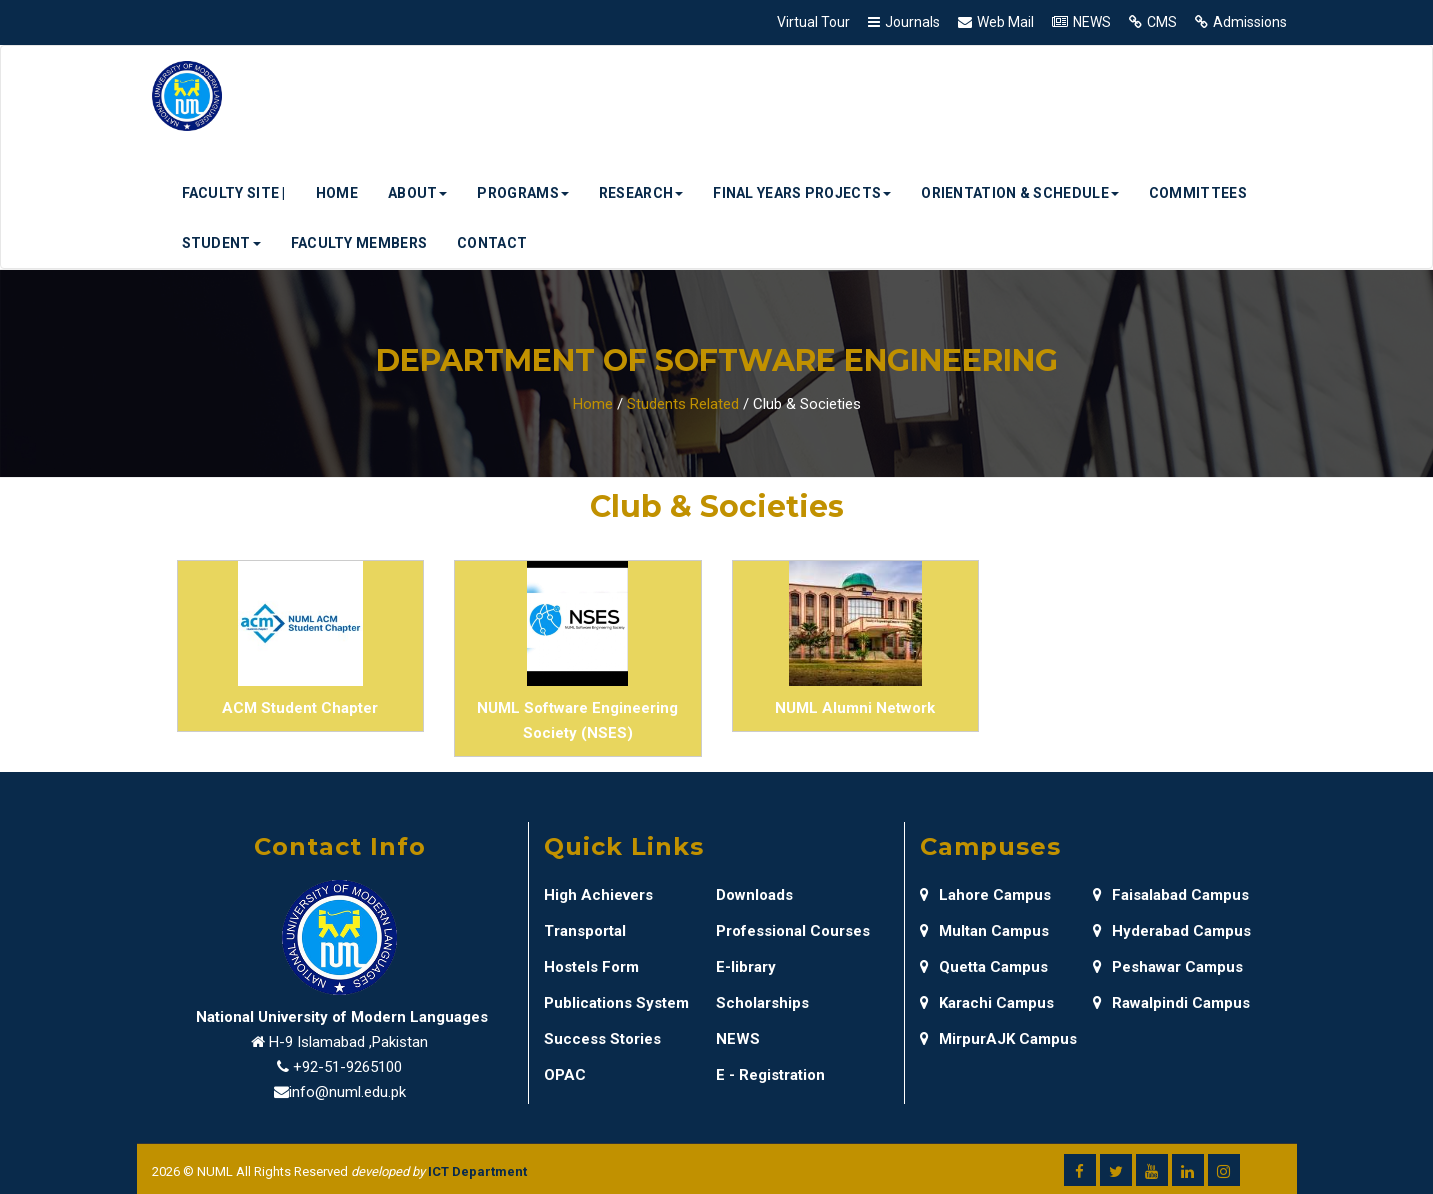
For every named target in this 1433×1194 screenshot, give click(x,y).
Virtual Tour (813, 22)
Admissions (1250, 22)
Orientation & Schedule (1020, 193)
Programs (522, 193)
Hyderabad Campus (1172, 931)
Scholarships (762, 1003)
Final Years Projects (802, 193)
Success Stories (602, 1039)
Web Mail (1005, 22)
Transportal (585, 931)
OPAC (565, 1075)
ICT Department (477, 1171)
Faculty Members (359, 243)
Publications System (616, 1003)
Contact (492, 243)
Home (337, 193)
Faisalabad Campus (1171, 895)
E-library (746, 967)
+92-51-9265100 (347, 1067)
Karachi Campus (987, 1003)
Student (221, 243)
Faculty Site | (234, 193)
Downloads (754, 895)
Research (641, 193)
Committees (1198, 193)
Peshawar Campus (1168, 967)
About (418, 193)
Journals (912, 22)
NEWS (1092, 22)
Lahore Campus (985, 895)
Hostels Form (591, 967)
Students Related (683, 404)
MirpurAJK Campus (998, 1039)
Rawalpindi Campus (1171, 1003)
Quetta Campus (984, 967)
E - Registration (770, 1075)
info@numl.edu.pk (347, 1092)
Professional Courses (793, 931)
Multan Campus (984, 931)
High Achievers (598, 895)
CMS (1162, 22)
